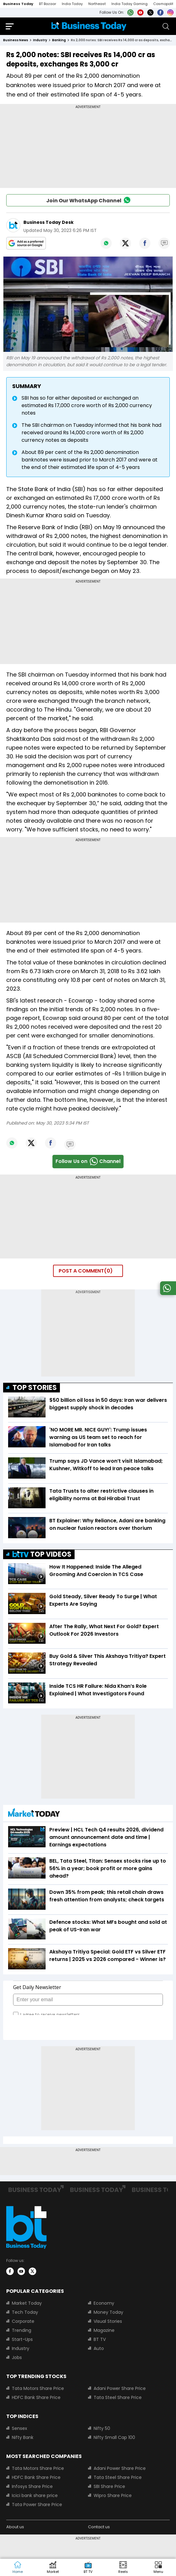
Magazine (104, 2330)
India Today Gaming (129, 3)
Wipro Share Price (113, 2495)
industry (40, 40)
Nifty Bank (22, 2437)
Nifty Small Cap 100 (114, 2437)
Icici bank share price (35, 2495)
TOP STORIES (34, 1387)
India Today (72, 3)
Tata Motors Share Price (38, 2388)
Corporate (23, 2321)
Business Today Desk (48, 222)
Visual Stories (108, 2321)
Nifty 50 (102, 2428)
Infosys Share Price (32, 2486)
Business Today (18, 3)
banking (59, 40)
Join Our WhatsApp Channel (88, 199)
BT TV (100, 2339)
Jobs (17, 2357)
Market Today (27, 2303)
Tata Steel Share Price (118, 2397)
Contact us (99, 2527)
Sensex (19, 2428)
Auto (99, 2348)
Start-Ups (22, 2339)
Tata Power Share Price (37, 2504)
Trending (21, 2330)
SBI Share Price (109, 2486)
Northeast (97, 3)
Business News (15, 40)
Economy (104, 2303)
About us (15, 2527)
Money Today (108, 2312)
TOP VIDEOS (41, 1554)
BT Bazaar (47, 3)
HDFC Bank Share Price (36, 2397)
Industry (20, 2348)
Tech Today (25, 2312)
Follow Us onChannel (88, 1161)
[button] (158, 2567)
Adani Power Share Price (120, 2388)
